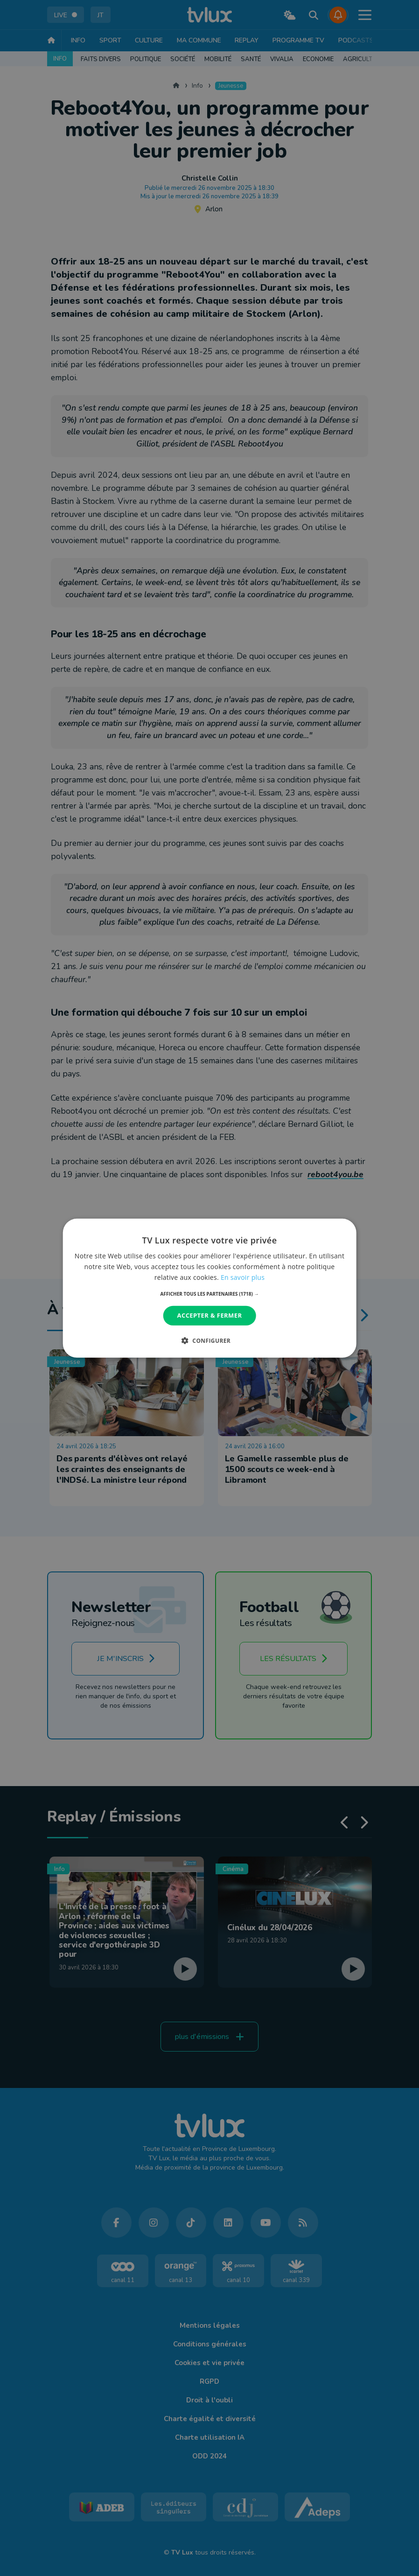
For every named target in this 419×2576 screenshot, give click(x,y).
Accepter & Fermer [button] (209, 1315)
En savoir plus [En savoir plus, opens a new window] (243, 1277)
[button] (210, 1294)
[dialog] (209, 1287)
